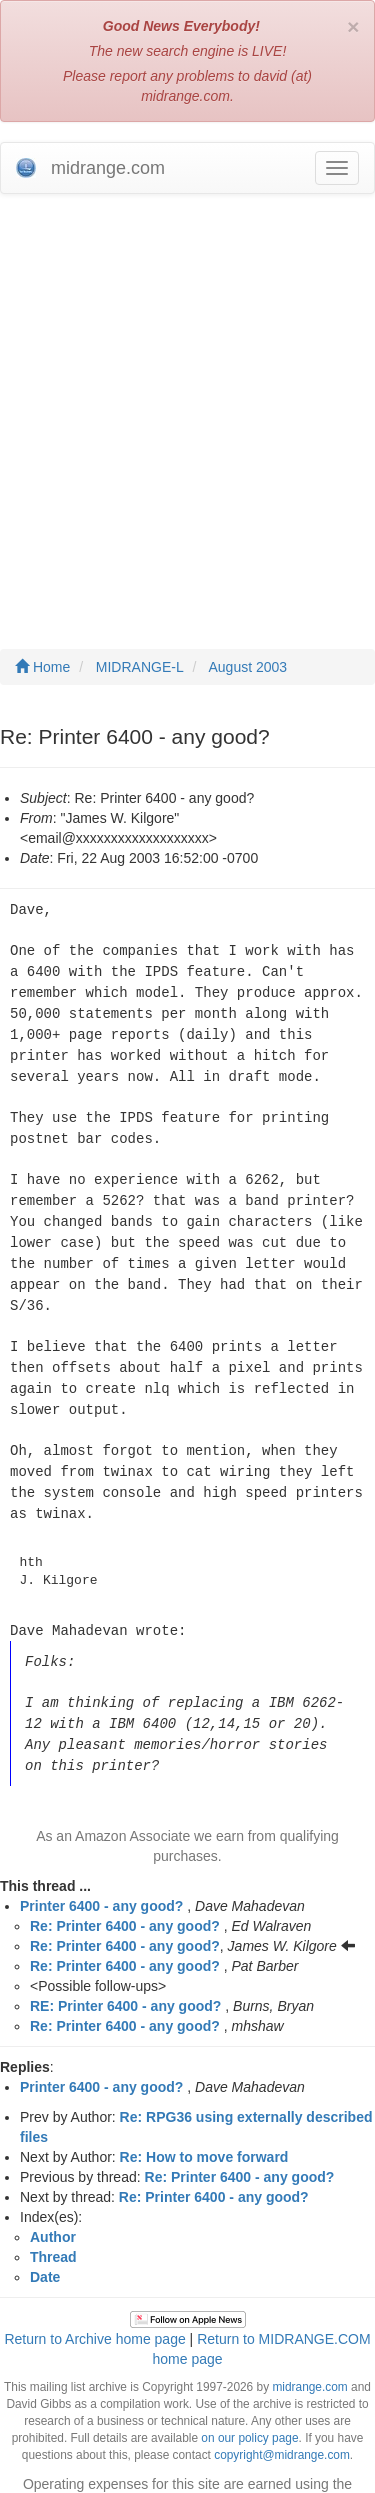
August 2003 (248, 667)
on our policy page (249, 2407)
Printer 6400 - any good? (101, 1875)
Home (42, 667)
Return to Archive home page (94, 2308)
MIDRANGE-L (140, 667)
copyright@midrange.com (282, 2424)
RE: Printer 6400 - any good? (125, 1975)
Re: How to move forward (204, 2126)
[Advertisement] (187, 401)
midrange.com (309, 2356)
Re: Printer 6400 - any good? (125, 1895)
